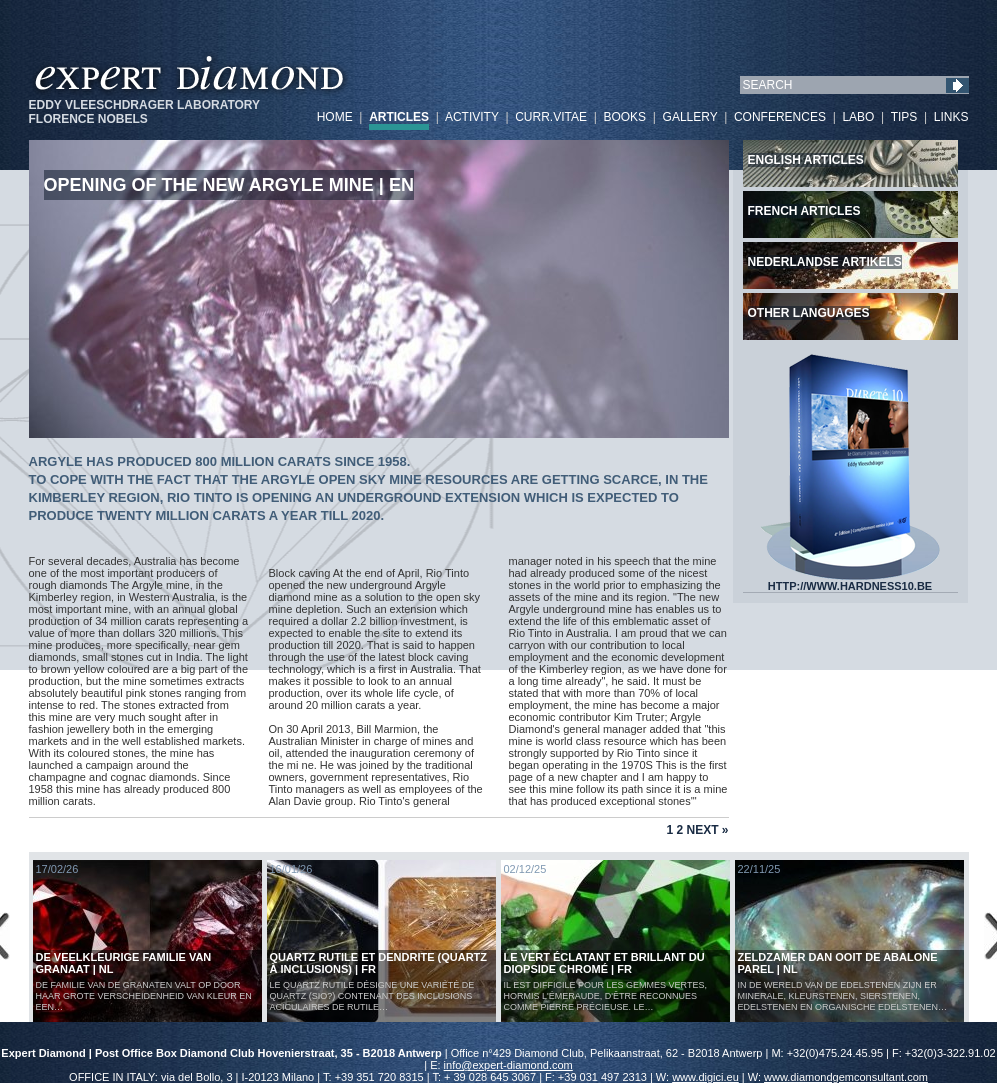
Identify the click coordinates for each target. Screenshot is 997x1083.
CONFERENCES (780, 117)
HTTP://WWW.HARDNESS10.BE (850, 581)
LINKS (951, 117)
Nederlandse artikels (825, 262)
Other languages (809, 313)
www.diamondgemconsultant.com (846, 1077)
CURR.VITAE (551, 117)
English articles (806, 160)
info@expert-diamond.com (508, 1065)
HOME (335, 117)
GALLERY (690, 117)
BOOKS (624, 117)
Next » (707, 830)
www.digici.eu (705, 1077)
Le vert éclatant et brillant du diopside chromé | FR (604, 963)
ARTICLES (399, 117)
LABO (858, 117)
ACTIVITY (472, 117)
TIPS (904, 117)
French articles (804, 211)
